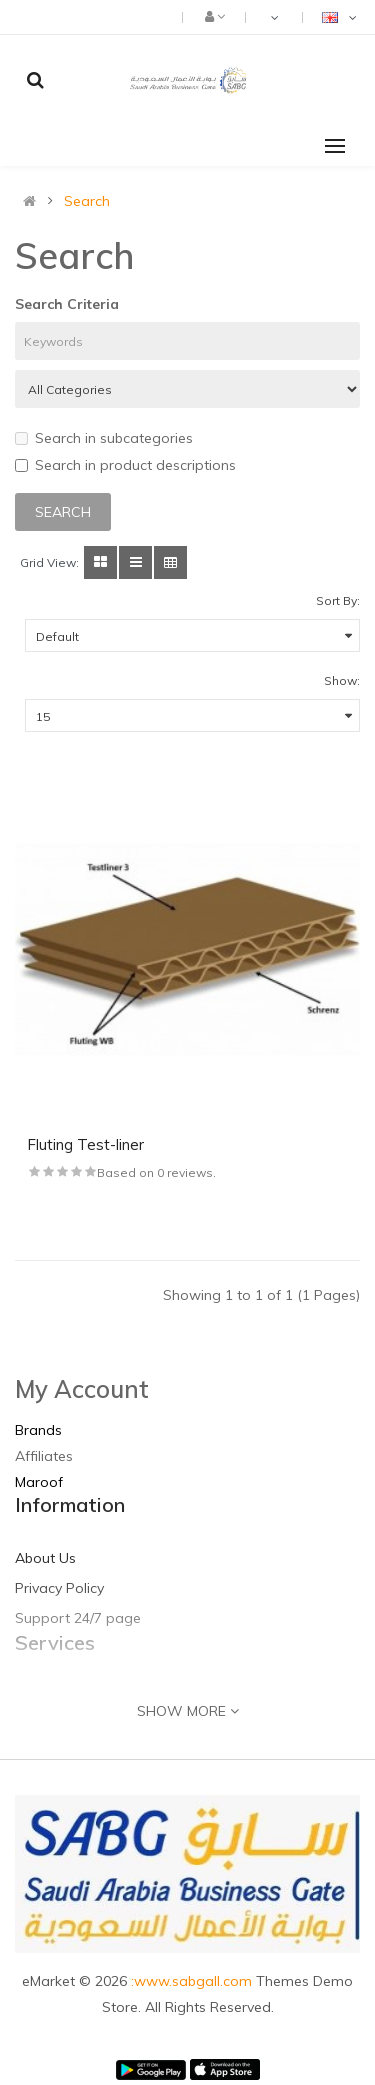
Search (87, 201)
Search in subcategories (104, 438)
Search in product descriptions (125, 465)
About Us (45, 1558)
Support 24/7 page (78, 1618)
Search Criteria (67, 304)
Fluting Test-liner (85, 1144)
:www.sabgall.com (193, 1981)
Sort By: (338, 600)
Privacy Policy (59, 1588)
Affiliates (44, 1456)
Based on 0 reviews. (156, 1172)
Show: (342, 680)
